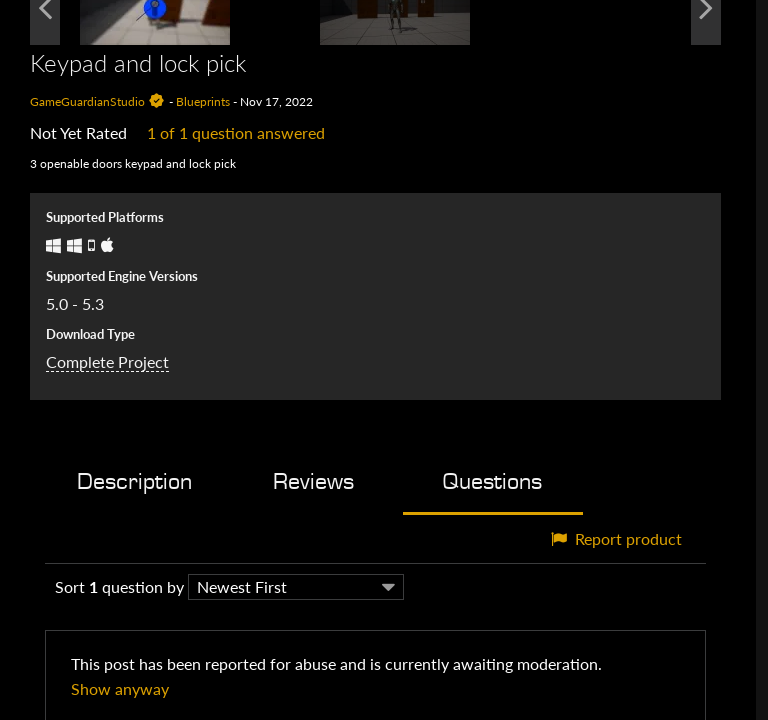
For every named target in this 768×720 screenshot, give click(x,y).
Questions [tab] (492, 481)
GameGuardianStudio (87, 101)
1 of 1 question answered (236, 132)
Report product (616, 538)
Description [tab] (134, 481)
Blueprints (203, 101)
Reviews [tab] (313, 481)
